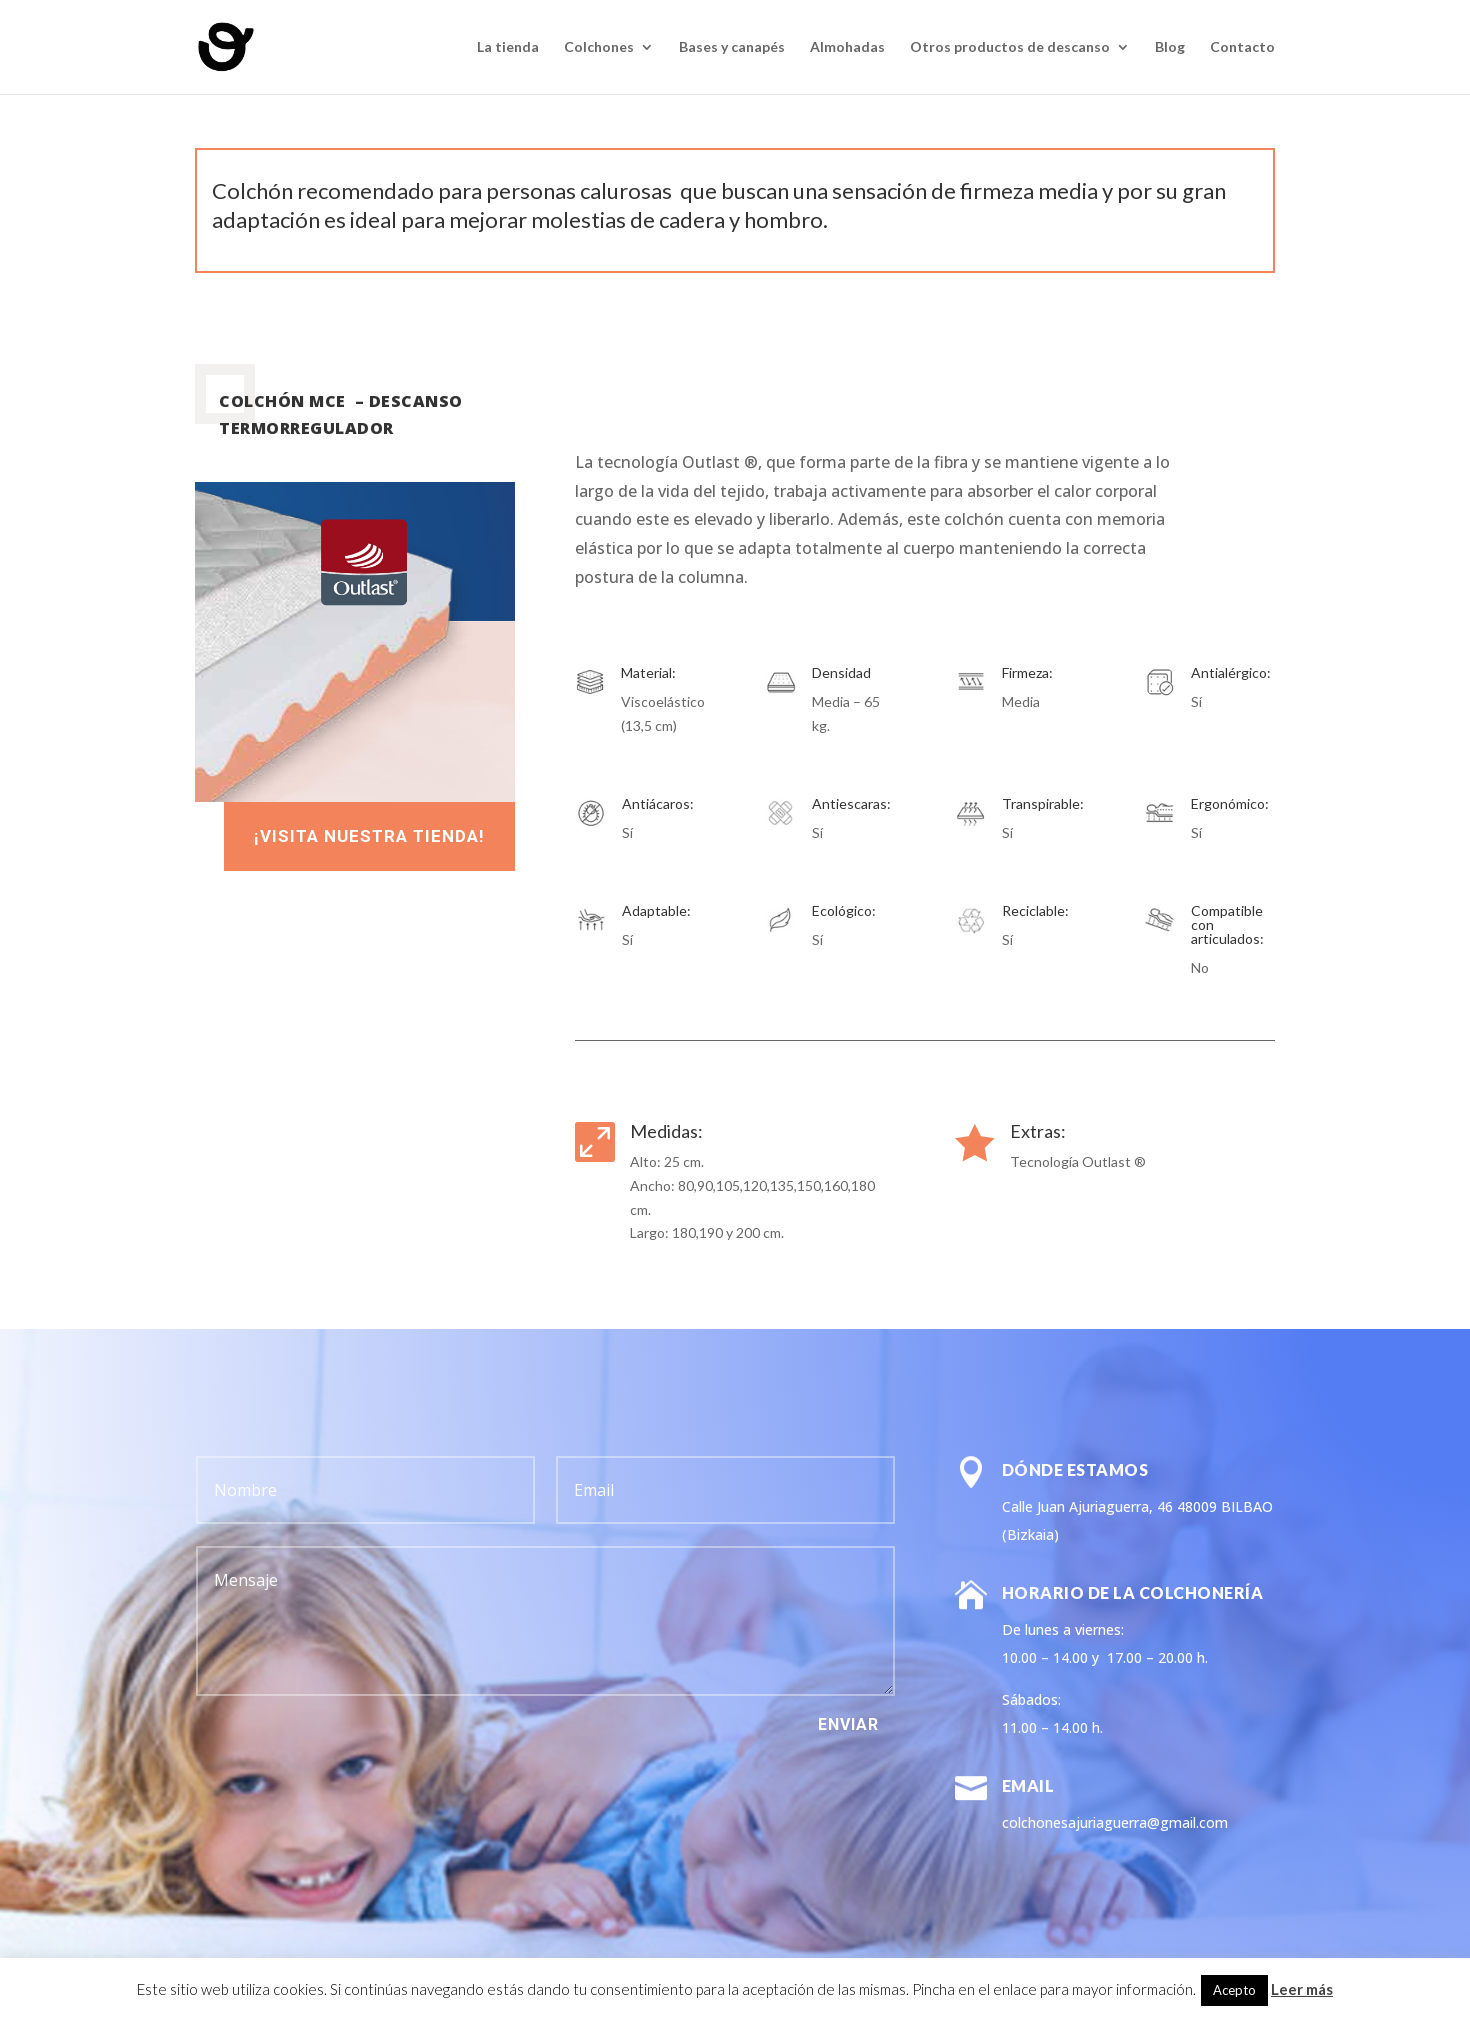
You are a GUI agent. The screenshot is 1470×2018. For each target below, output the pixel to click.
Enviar (848, 1724)
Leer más (1302, 1989)
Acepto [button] (1234, 1990)
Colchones (599, 47)
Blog (1170, 47)
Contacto (1242, 47)
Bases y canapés (732, 47)
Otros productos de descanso (1010, 47)
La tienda (508, 47)
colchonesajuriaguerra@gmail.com (1115, 1822)
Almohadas (847, 47)
